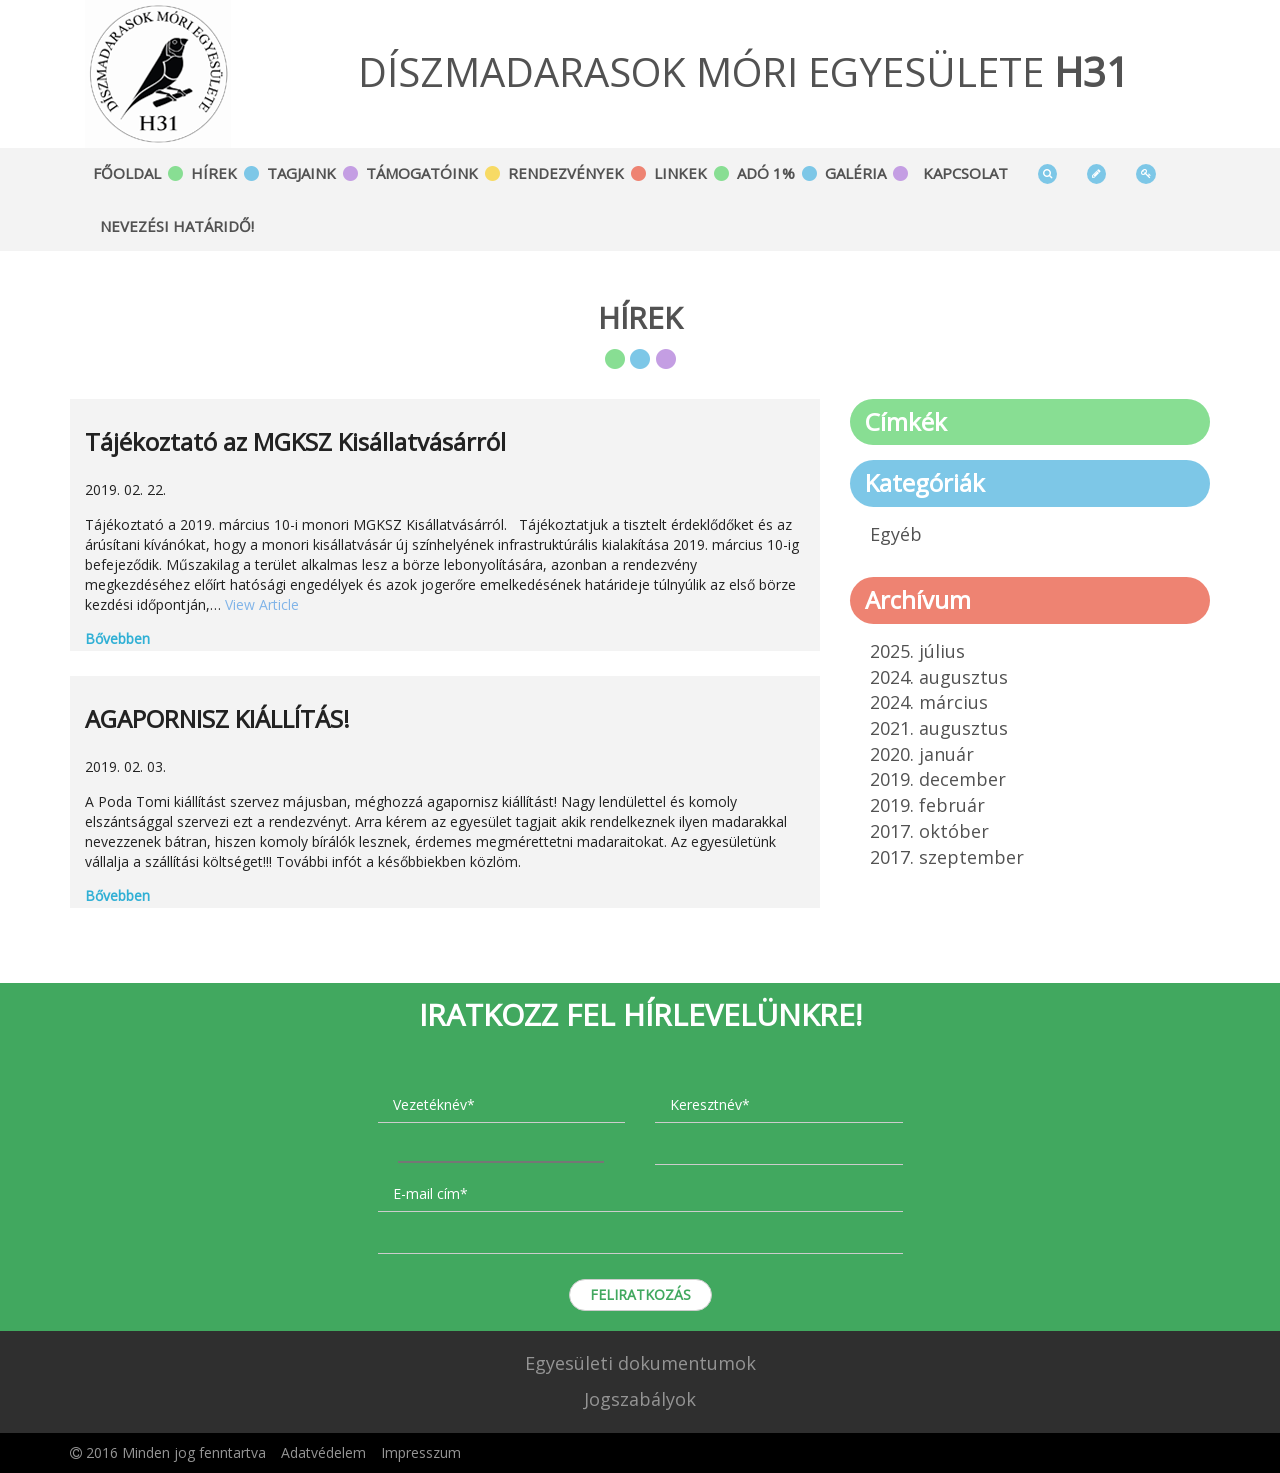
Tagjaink (301, 173)
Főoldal (127, 173)
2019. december (938, 779)
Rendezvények (566, 173)
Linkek (680, 173)
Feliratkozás (640, 1294)
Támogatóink (422, 173)
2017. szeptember (947, 857)
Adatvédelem (323, 1452)
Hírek (214, 173)
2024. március (929, 702)
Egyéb (896, 534)
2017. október (929, 831)
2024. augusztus (939, 677)
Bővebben (117, 638)
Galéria (855, 173)
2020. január (922, 754)
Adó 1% (766, 173)
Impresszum (421, 1452)
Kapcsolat (965, 173)
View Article (262, 604)
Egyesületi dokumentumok (640, 1363)
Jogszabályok (640, 1399)
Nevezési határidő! (177, 226)
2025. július (917, 651)
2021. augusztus (939, 728)
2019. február (927, 805)
